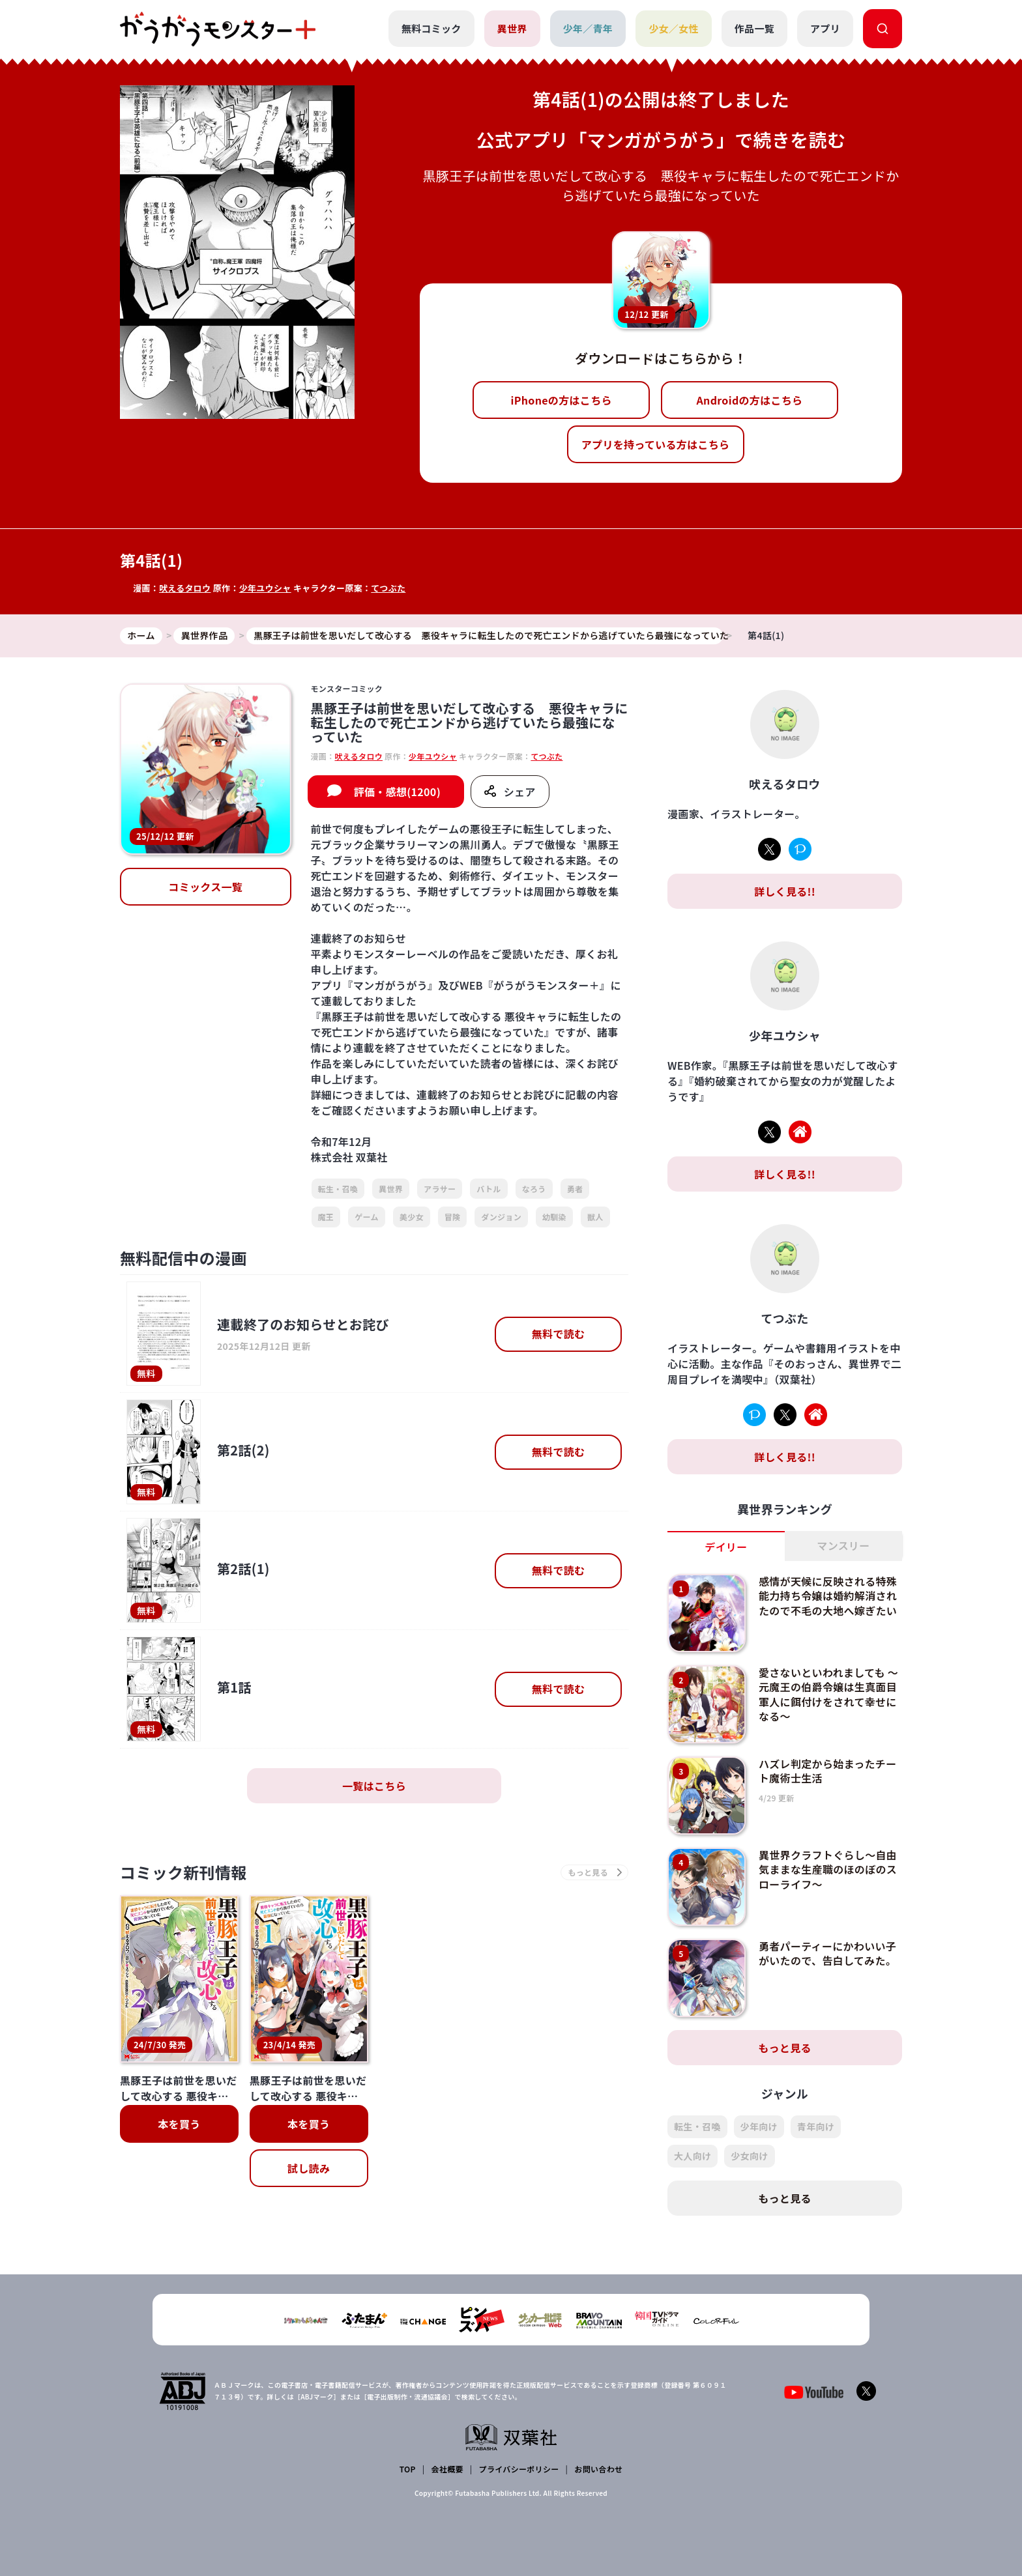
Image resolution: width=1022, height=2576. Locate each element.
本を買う (179, 2124)
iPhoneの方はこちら (561, 400)
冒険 (453, 1216)
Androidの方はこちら (750, 400)
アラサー (440, 1188)
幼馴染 (554, 1216)
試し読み (308, 2168)
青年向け (815, 2126)
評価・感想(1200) (397, 791)
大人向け (692, 2155)
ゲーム (367, 1216)
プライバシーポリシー (519, 2468)
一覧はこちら (374, 1786)
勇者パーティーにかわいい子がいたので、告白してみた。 (827, 1953)
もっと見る (784, 2047)
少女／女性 (674, 28)
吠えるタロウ (185, 588)
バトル (488, 1188)
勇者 (575, 1188)
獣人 (595, 1216)
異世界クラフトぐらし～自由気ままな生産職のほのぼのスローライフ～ (828, 1869)
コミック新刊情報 (183, 1872)
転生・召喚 (338, 1188)
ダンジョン (501, 1216)
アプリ (825, 28)
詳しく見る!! (784, 891)
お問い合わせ (598, 2468)
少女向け (749, 2155)
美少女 (412, 1216)
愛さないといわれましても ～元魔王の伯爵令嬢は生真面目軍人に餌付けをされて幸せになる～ (828, 1694)
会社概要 (447, 2468)
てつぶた (388, 588)
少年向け (759, 2126)
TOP (408, 2468)
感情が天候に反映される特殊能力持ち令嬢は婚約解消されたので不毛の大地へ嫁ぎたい (828, 1595)
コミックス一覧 (205, 886)
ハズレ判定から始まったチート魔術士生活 (828, 1771)
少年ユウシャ (265, 588)
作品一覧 (754, 28)
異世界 (512, 28)
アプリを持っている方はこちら (655, 444)
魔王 (326, 1216)
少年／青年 (588, 28)
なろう (534, 1188)
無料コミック (431, 28)
